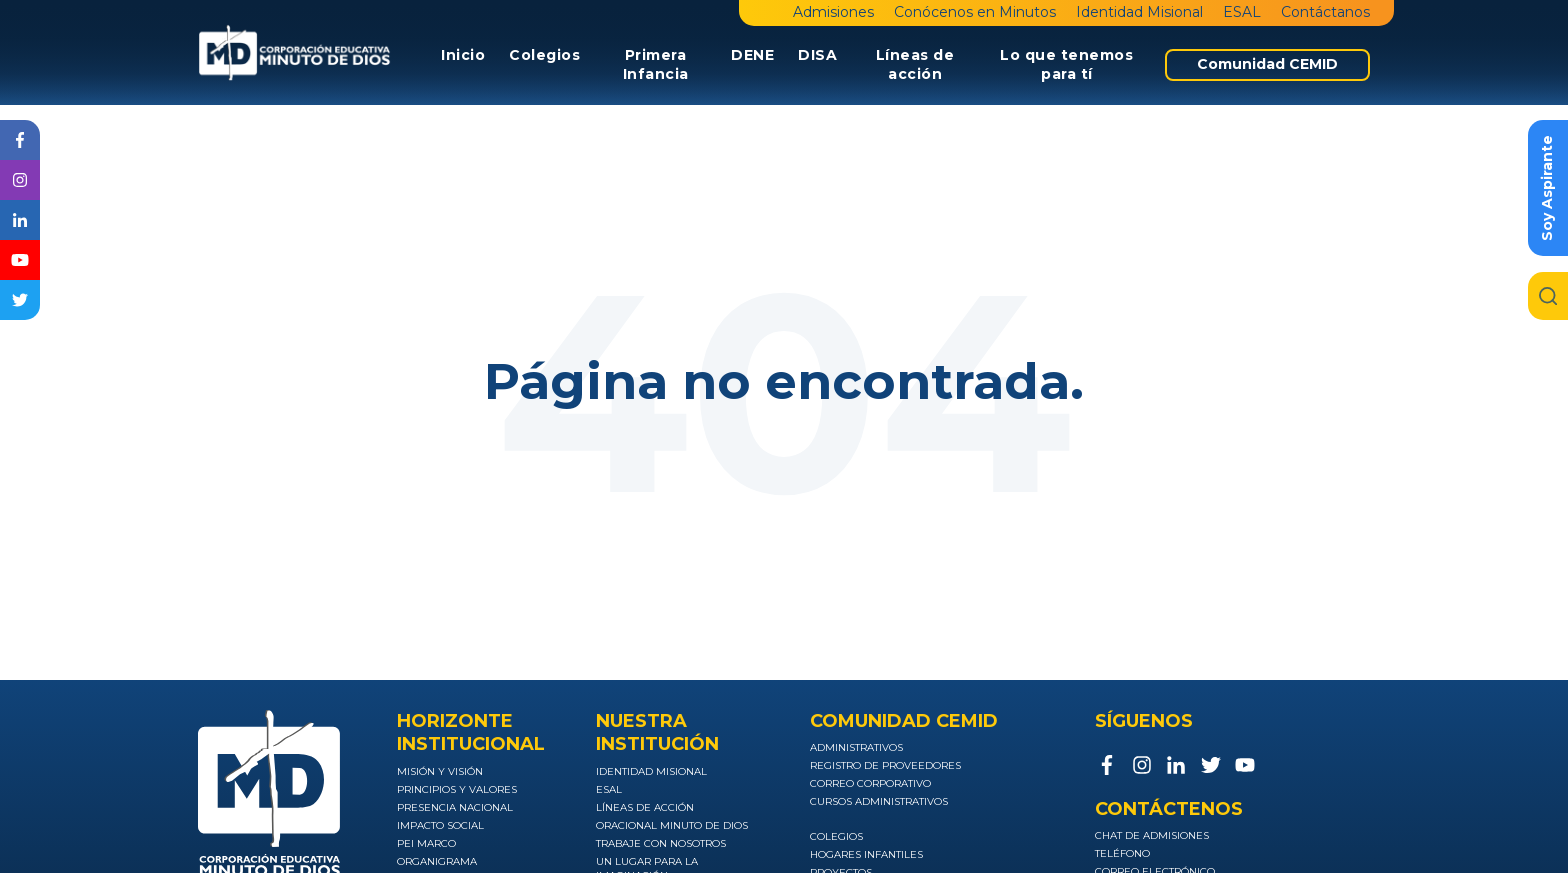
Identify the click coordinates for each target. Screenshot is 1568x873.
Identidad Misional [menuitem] (1139, 12)
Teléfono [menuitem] (1122, 853)
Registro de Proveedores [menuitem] (885, 765)
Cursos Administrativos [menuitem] (879, 801)
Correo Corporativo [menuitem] (870, 783)
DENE (752, 55)
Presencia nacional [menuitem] (455, 807)
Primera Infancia (656, 65)
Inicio (463, 55)
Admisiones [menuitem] (833, 12)
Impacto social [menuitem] (440, 825)
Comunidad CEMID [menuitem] (1267, 64)
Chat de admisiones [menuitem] (1152, 835)
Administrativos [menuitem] (856, 747)
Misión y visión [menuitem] (440, 771)
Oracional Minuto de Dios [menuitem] (672, 825)
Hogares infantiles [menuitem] (866, 854)
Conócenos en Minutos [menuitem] (975, 12)
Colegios (544, 55)
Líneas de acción (915, 65)
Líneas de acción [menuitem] (645, 807)
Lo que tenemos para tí (1066, 65)
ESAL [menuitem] (1242, 12)
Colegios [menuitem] (836, 836)
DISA (817, 55)
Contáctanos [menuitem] (1325, 12)
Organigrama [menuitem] (437, 861)
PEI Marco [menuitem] (426, 843)
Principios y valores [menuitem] (457, 789)
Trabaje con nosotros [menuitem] (661, 843)
